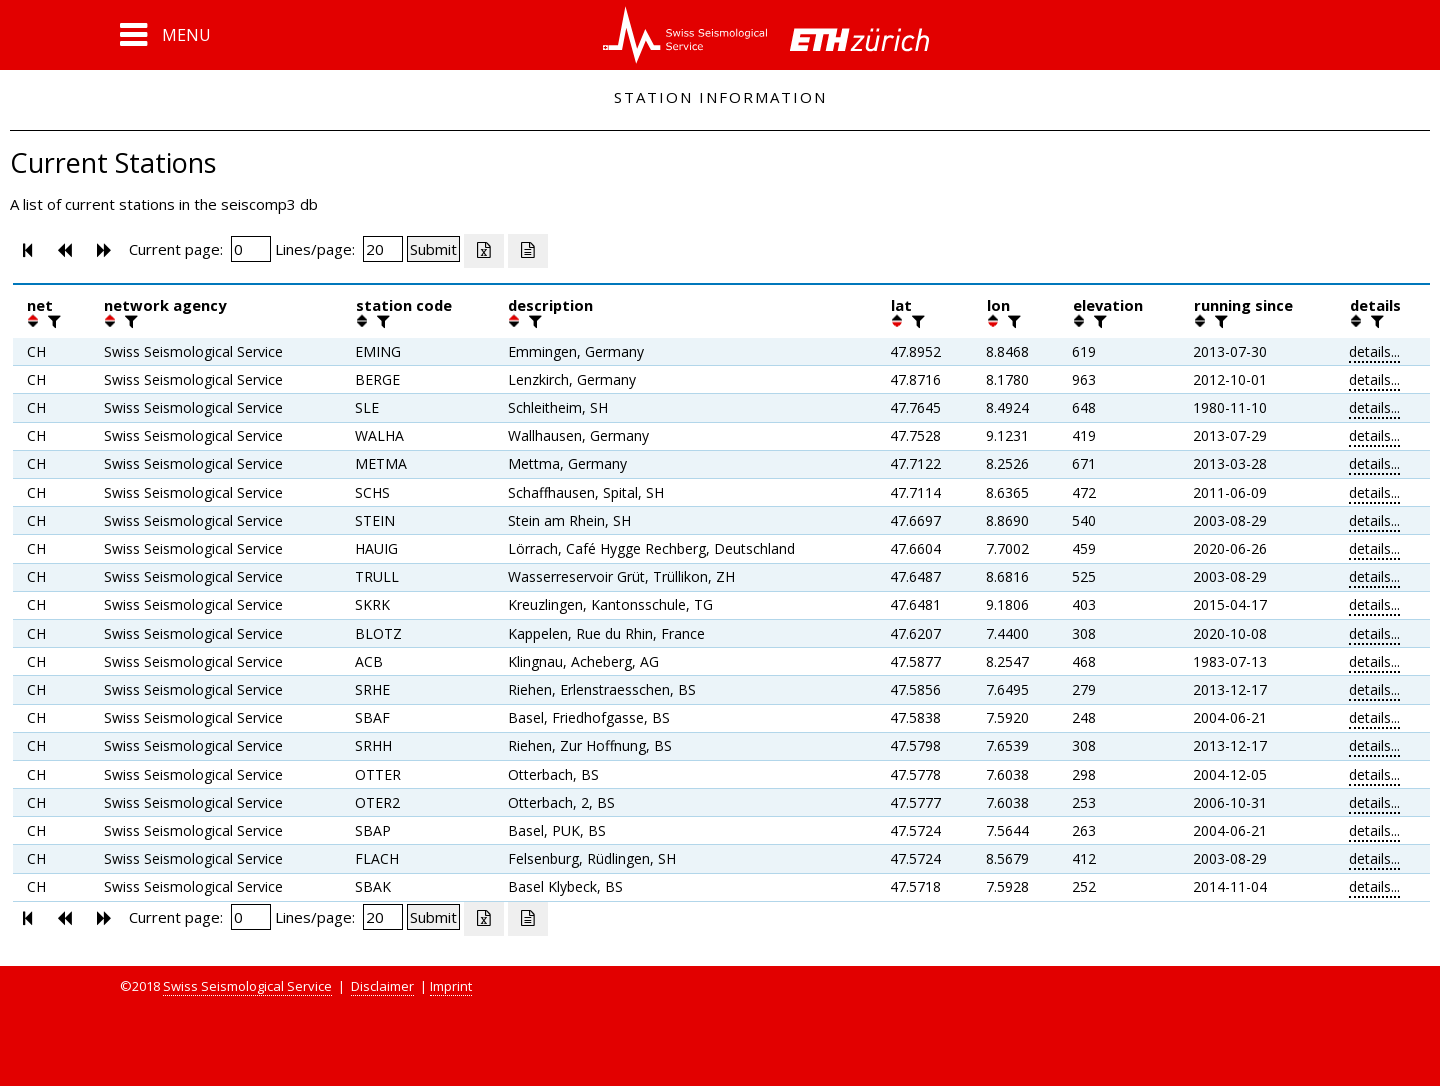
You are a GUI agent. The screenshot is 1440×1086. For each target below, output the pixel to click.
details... (1374, 351)
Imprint (451, 986)
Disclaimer (382, 986)
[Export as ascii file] (528, 251)
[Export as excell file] (484, 251)
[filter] (52, 321)
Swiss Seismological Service (247, 986)
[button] (165, 35)
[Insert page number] (251, 249)
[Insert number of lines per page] (383, 249)
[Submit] (433, 249)
